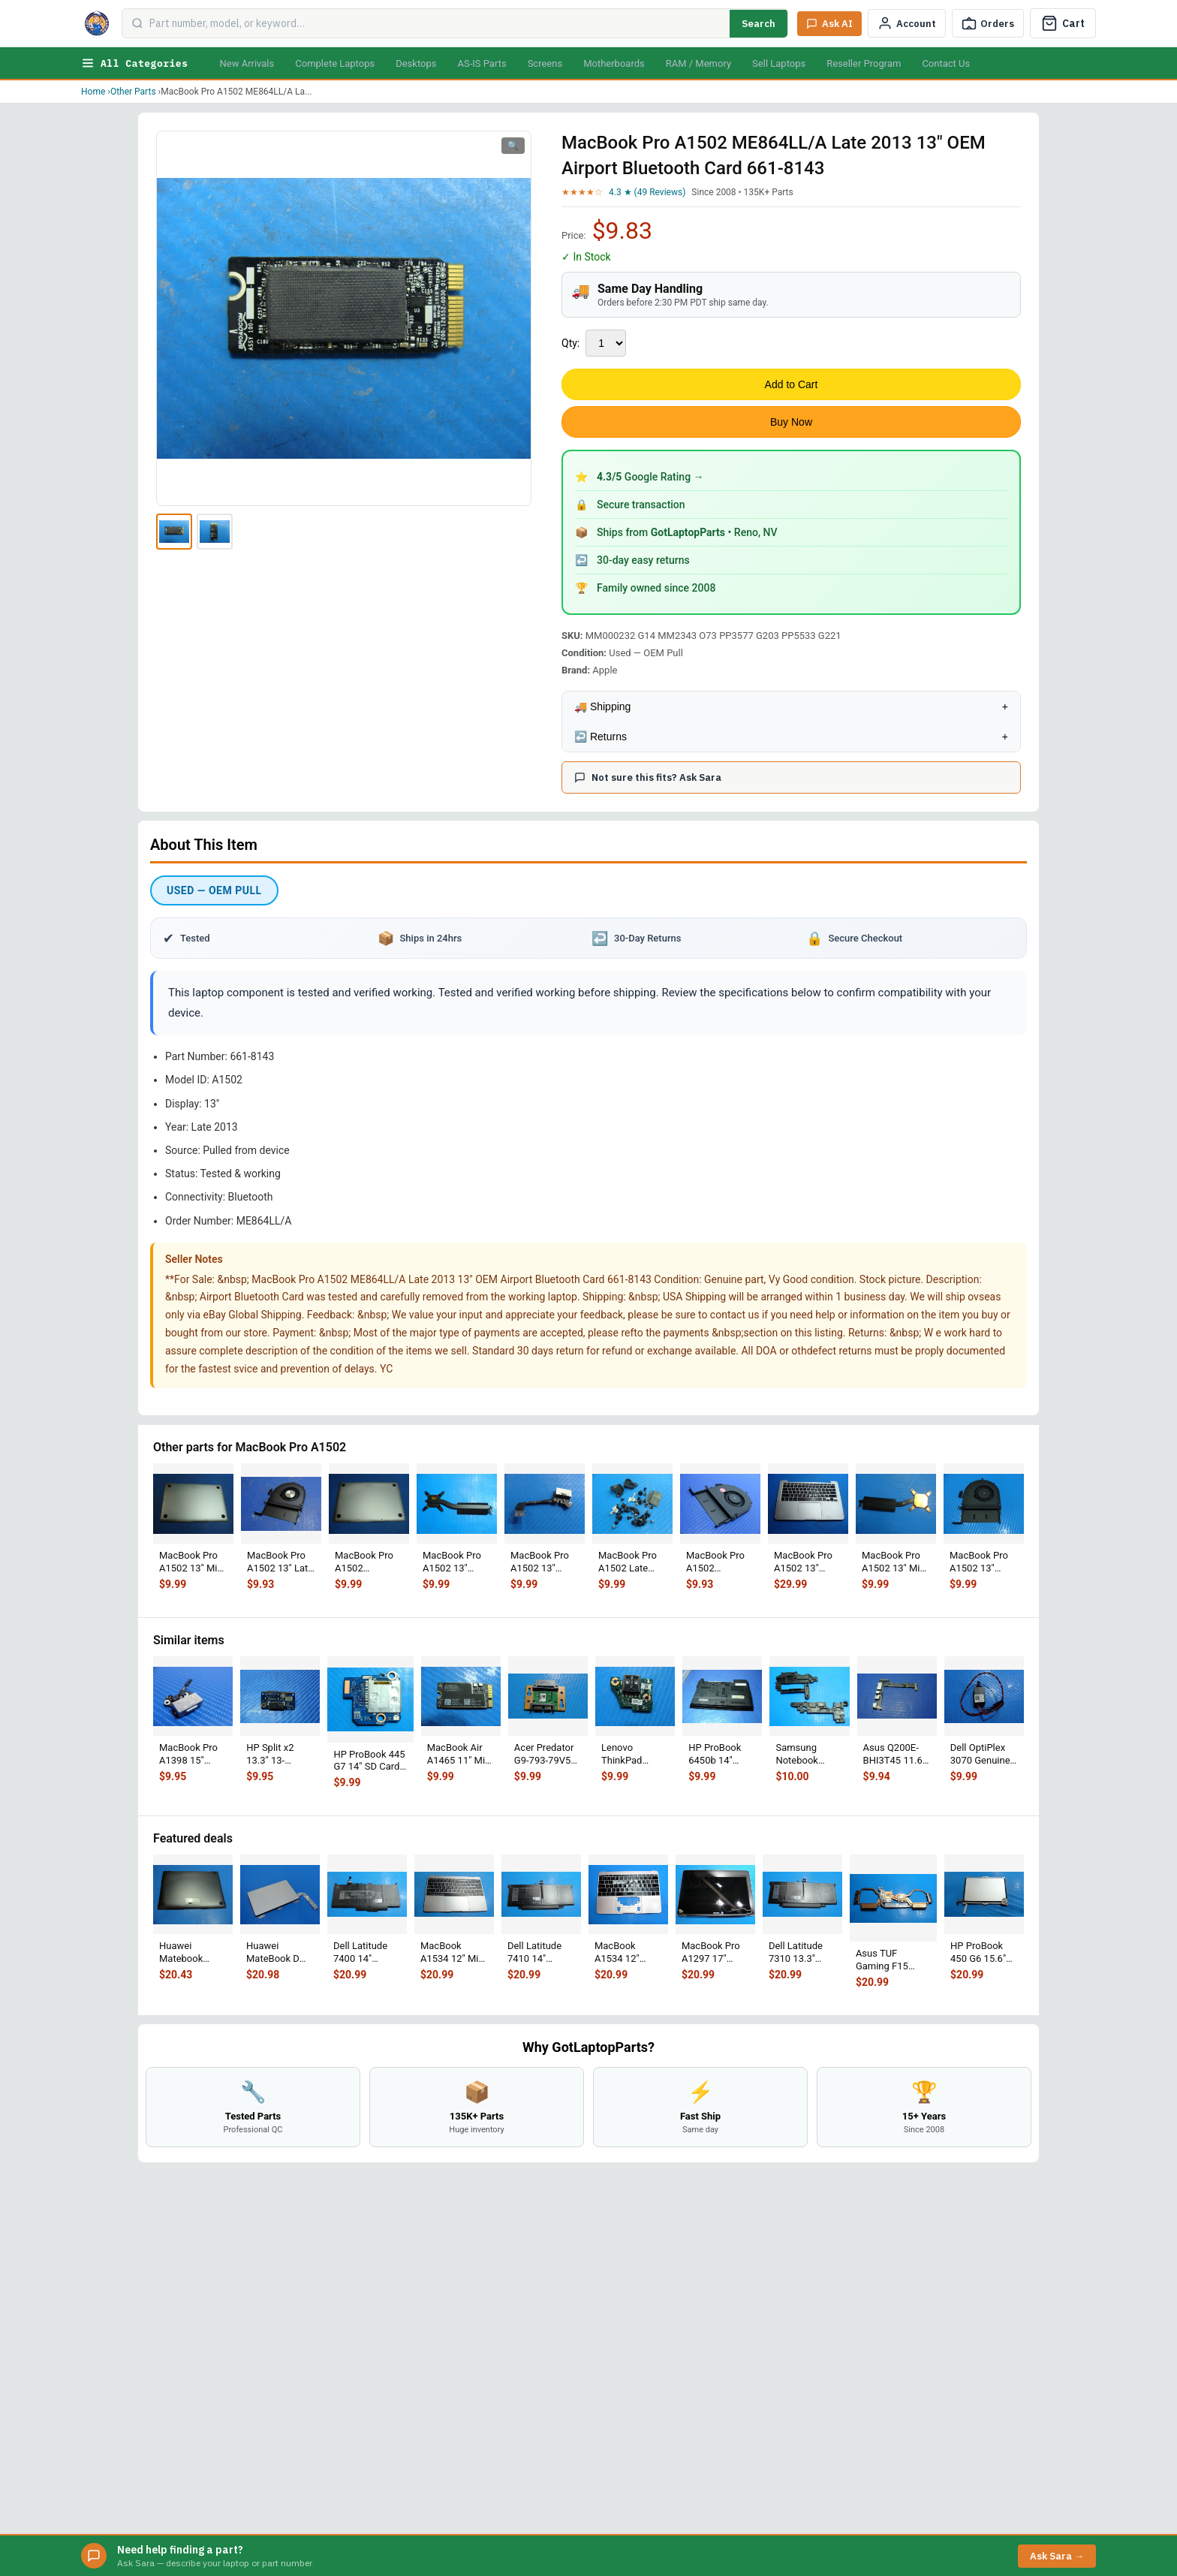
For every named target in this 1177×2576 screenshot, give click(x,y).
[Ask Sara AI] (829, 23)
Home (93, 91)
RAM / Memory (698, 63)
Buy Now (791, 422)
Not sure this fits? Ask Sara (647, 777)
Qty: (570, 343)
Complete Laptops (335, 63)
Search (758, 23)
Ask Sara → (1057, 2556)
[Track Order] (988, 23)
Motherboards (614, 63)
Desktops (416, 63)
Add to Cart (791, 384)
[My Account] (907, 23)
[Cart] (1063, 23)
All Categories (134, 63)
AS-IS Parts (481, 63)
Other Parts (133, 91)
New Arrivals (246, 63)
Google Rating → (650, 477)
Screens (545, 63)
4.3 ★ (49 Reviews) (647, 192)
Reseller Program (863, 63)
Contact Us (946, 63)
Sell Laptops (778, 63)
